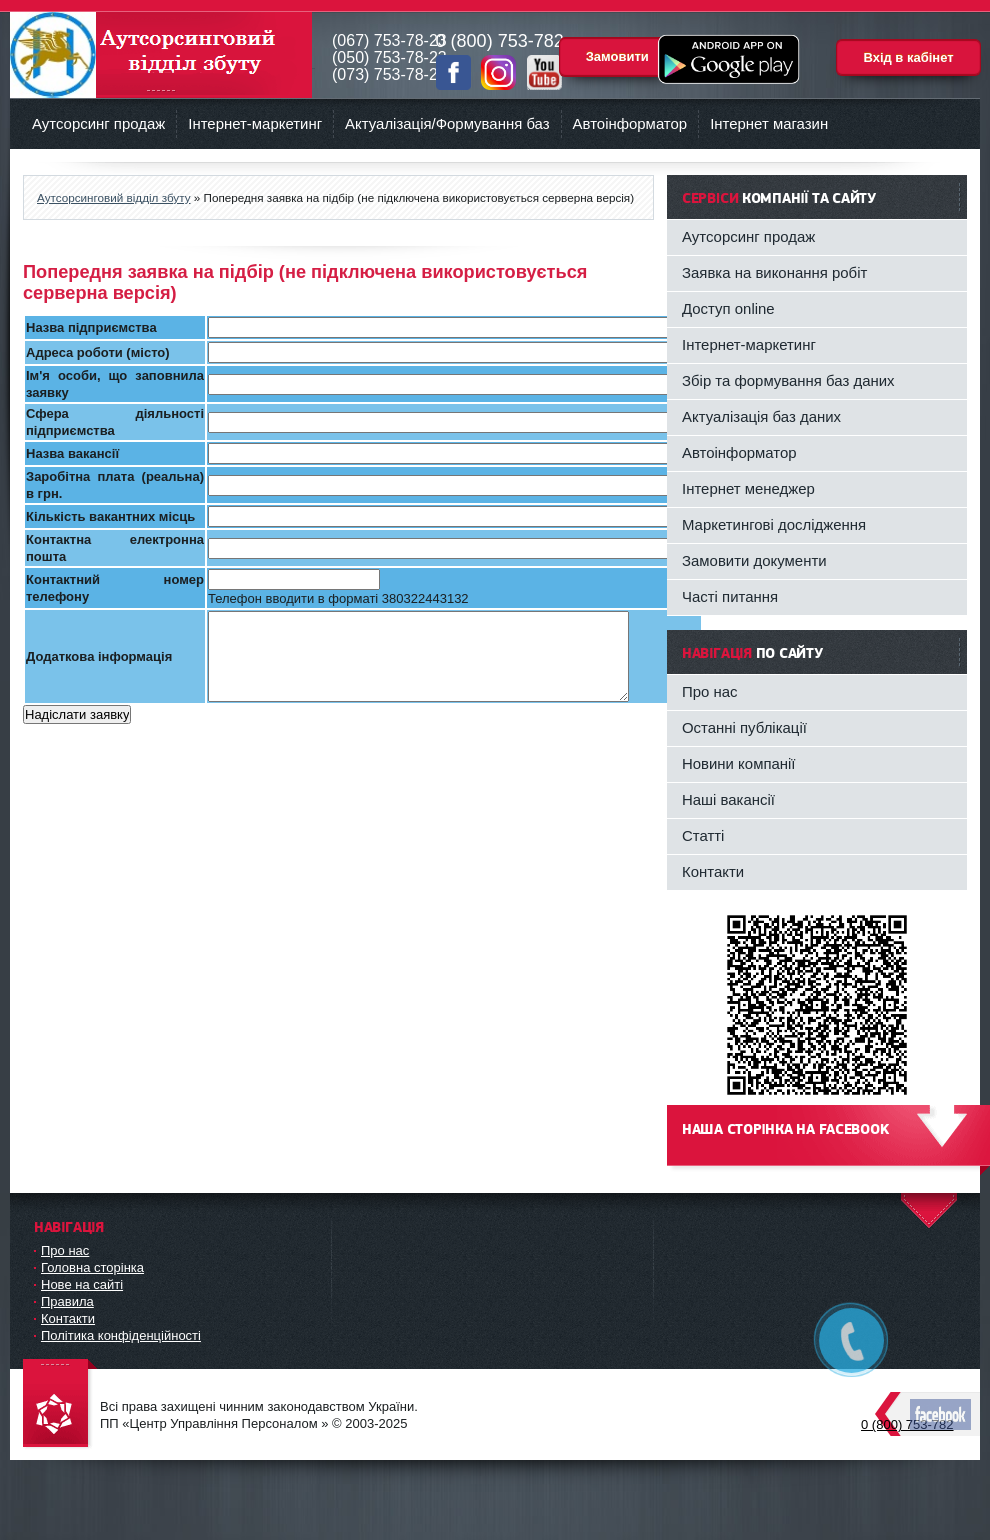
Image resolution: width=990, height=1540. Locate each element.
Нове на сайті (82, 1284)
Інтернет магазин (769, 123)
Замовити (617, 56)
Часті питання (730, 596)
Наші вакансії (728, 799)
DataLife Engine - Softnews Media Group (60, 1404)
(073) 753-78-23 (389, 74)
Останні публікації (744, 727)
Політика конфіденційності (121, 1335)
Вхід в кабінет (908, 57)
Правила (67, 1301)
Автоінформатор (630, 123)
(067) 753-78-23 (389, 40)
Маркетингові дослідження (774, 524)
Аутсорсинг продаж (98, 123)
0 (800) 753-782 (907, 1424)
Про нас (710, 691)
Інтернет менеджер (748, 488)
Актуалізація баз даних (761, 416)
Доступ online (728, 308)
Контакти (713, 871)
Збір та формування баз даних (788, 380)
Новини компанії (739, 763)
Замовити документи (754, 560)
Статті (703, 835)
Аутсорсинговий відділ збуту (161, 55)
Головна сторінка (92, 1267)
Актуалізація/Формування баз (447, 123)
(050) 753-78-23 (389, 57)
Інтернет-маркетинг (255, 123)
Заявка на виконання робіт (774, 272)
